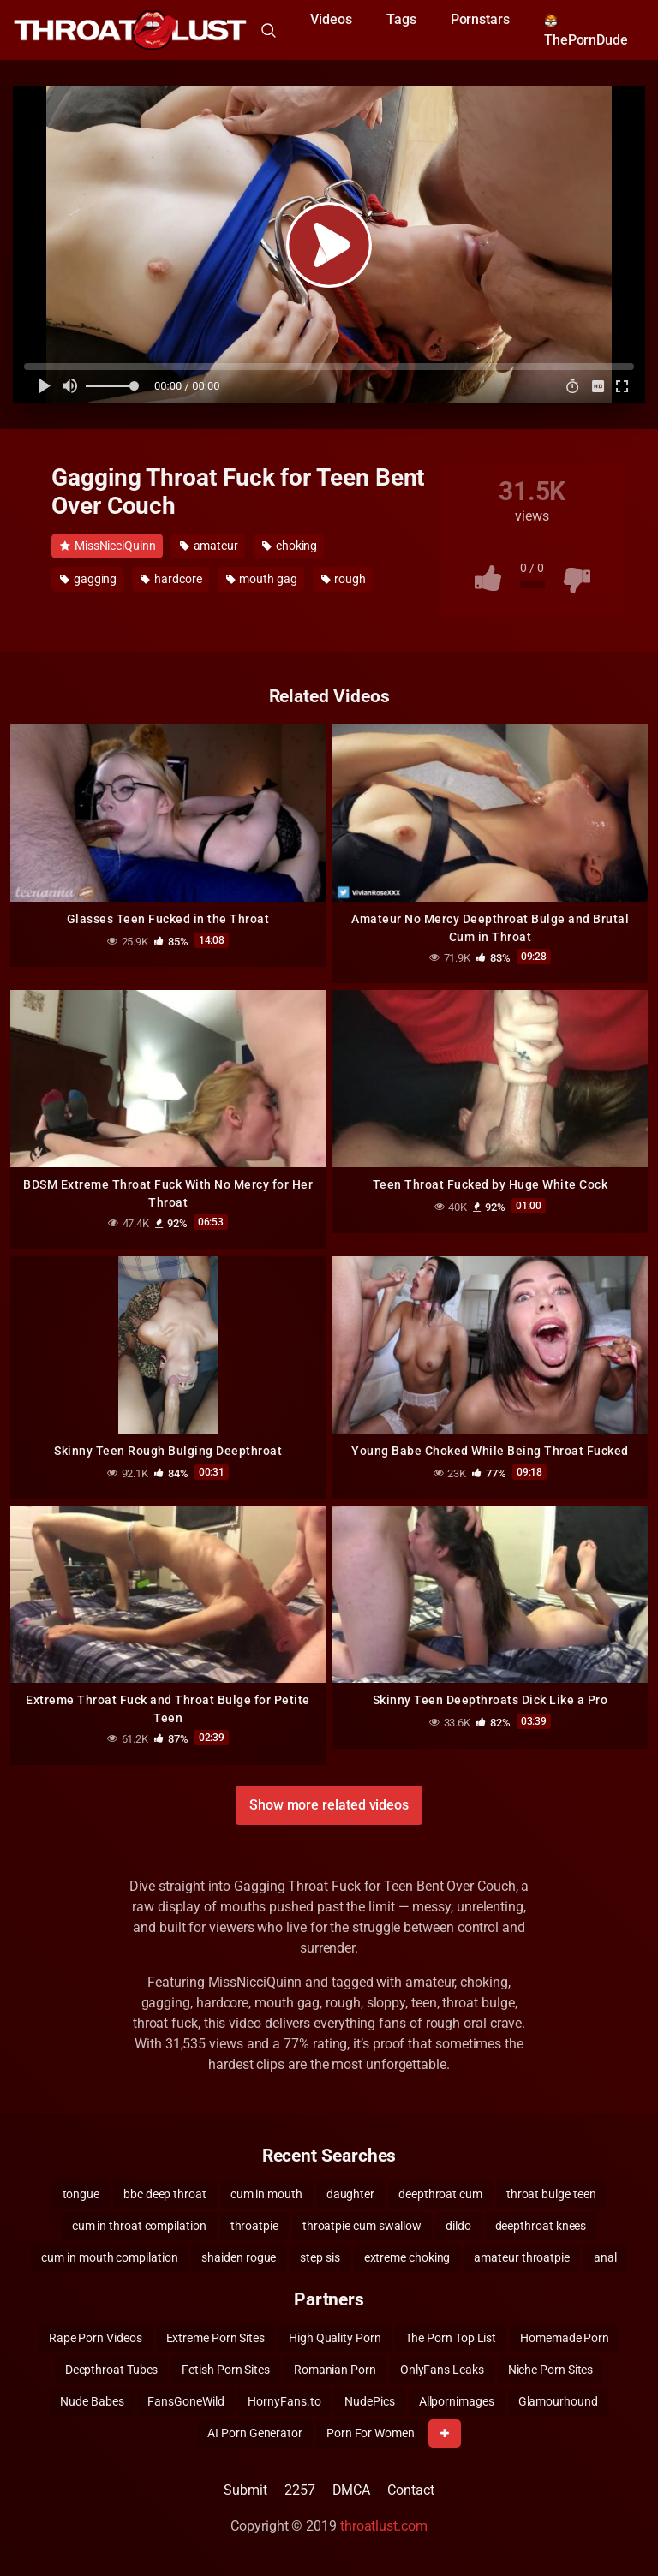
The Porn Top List (451, 2338)
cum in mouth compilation (109, 2257)
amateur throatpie (522, 2257)
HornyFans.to (284, 2401)
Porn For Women (370, 2433)
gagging (88, 579)
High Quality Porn (335, 2338)
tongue (81, 2194)
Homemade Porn (564, 2338)
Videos (331, 19)
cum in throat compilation (139, 2226)
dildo (458, 2226)
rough (343, 579)
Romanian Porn (335, 2369)
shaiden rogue (238, 2257)
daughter (350, 2194)
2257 (299, 2490)
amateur (209, 545)
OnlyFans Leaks (442, 2369)
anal (605, 2257)
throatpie (254, 2226)
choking (289, 545)
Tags (401, 19)
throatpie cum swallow (362, 2226)
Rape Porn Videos (95, 2338)
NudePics (369, 2401)
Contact (410, 2490)
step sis (319, 2257)
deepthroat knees (541, 2226)
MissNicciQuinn (108, 545)
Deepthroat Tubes (112, 2369)
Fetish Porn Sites (226, 2369)
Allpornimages (456, 2401)
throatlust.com (384, 2526)
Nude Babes (91, 2401)
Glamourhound (558, 2401)
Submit (245, 2490)
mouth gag (261, 579)
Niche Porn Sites (551, 2369)
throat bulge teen (551, 2194)
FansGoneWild (185, 2401)
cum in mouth (266, 2194)
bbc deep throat (164, 2194)
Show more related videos (329, 1805)
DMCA (351, 2490)
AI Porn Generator (254, 2433)
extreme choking (407, 2257)
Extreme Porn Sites (216, 2338)
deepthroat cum (440, 2194)
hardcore (171, 579)
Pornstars (480, 19)
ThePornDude (586, 31)
